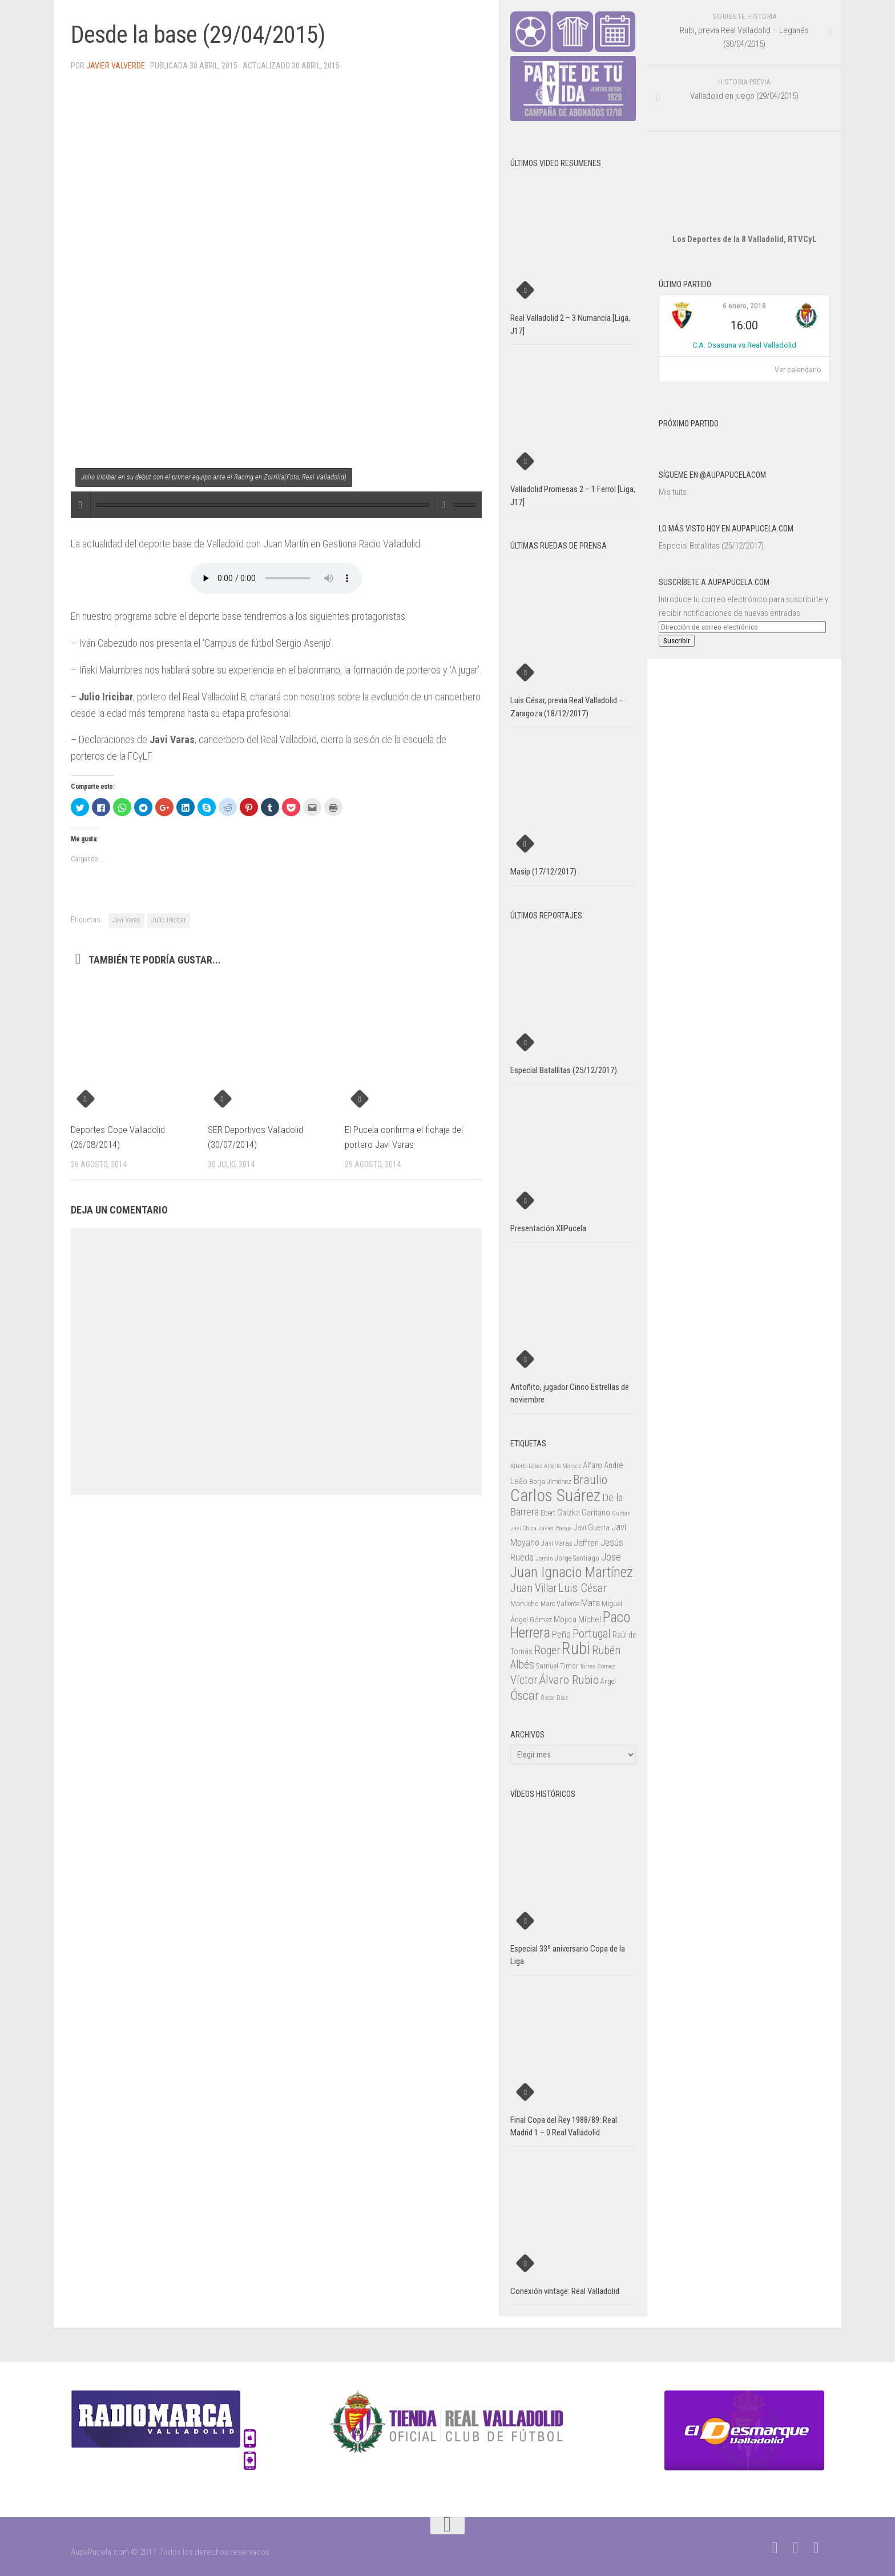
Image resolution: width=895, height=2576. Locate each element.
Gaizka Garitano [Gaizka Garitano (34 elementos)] (583, 1512)
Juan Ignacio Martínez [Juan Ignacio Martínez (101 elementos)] (571, 1572)
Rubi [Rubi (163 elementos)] (576, 1648)
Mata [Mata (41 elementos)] (590, 1603)
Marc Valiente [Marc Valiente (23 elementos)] (560, 1604)
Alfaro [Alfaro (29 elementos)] (592, 1465)
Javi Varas (126, 920)
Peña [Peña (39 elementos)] (561, 1634)
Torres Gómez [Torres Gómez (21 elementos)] (597, 1666)
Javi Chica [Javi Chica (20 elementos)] (523, 1528)
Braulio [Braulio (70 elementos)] (590, 1480)
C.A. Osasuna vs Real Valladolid (744, 345)
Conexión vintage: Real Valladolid (564, 2291)
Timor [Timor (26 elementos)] (569, 1666)
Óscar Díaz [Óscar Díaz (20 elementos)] (554, 1698)
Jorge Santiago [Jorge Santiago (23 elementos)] (577, 1558)
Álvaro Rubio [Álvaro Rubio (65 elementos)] (569, 1679)
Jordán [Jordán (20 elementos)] (544, 1558)
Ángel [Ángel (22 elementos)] (608, 1682)
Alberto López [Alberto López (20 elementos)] (526, 1466)
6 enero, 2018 (744, 306)
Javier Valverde (115, 65)
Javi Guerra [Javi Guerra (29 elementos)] (592, 1527)
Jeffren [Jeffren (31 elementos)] (586, 1543)
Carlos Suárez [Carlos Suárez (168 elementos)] (555, 1495)
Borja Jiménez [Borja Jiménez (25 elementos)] (550, 1481)
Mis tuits (673, 492)
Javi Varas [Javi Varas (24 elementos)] (557, 1543)
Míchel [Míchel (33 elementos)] (589, 1619)
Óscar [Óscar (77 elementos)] (524, 1695)
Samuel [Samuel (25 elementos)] (547, 1666)
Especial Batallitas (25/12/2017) (711, 546)
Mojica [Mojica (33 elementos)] (565, 1619)
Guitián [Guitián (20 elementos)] (621, 1513)
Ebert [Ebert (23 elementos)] (548, 1513)
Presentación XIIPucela (548, 1228)
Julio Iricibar (168, 920)
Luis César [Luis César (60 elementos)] (582, 1588)
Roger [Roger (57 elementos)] (547, 1650)
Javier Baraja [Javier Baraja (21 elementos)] (555, 1528)
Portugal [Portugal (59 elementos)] (592, 1633)
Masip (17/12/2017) (543, 871)
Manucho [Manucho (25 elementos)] (524, 1603)
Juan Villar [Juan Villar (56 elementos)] (533, 1588)
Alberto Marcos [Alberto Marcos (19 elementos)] (562, 1466)
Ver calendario (798, 370)
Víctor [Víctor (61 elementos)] (524, 1680)
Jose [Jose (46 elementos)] (611, 1557)
